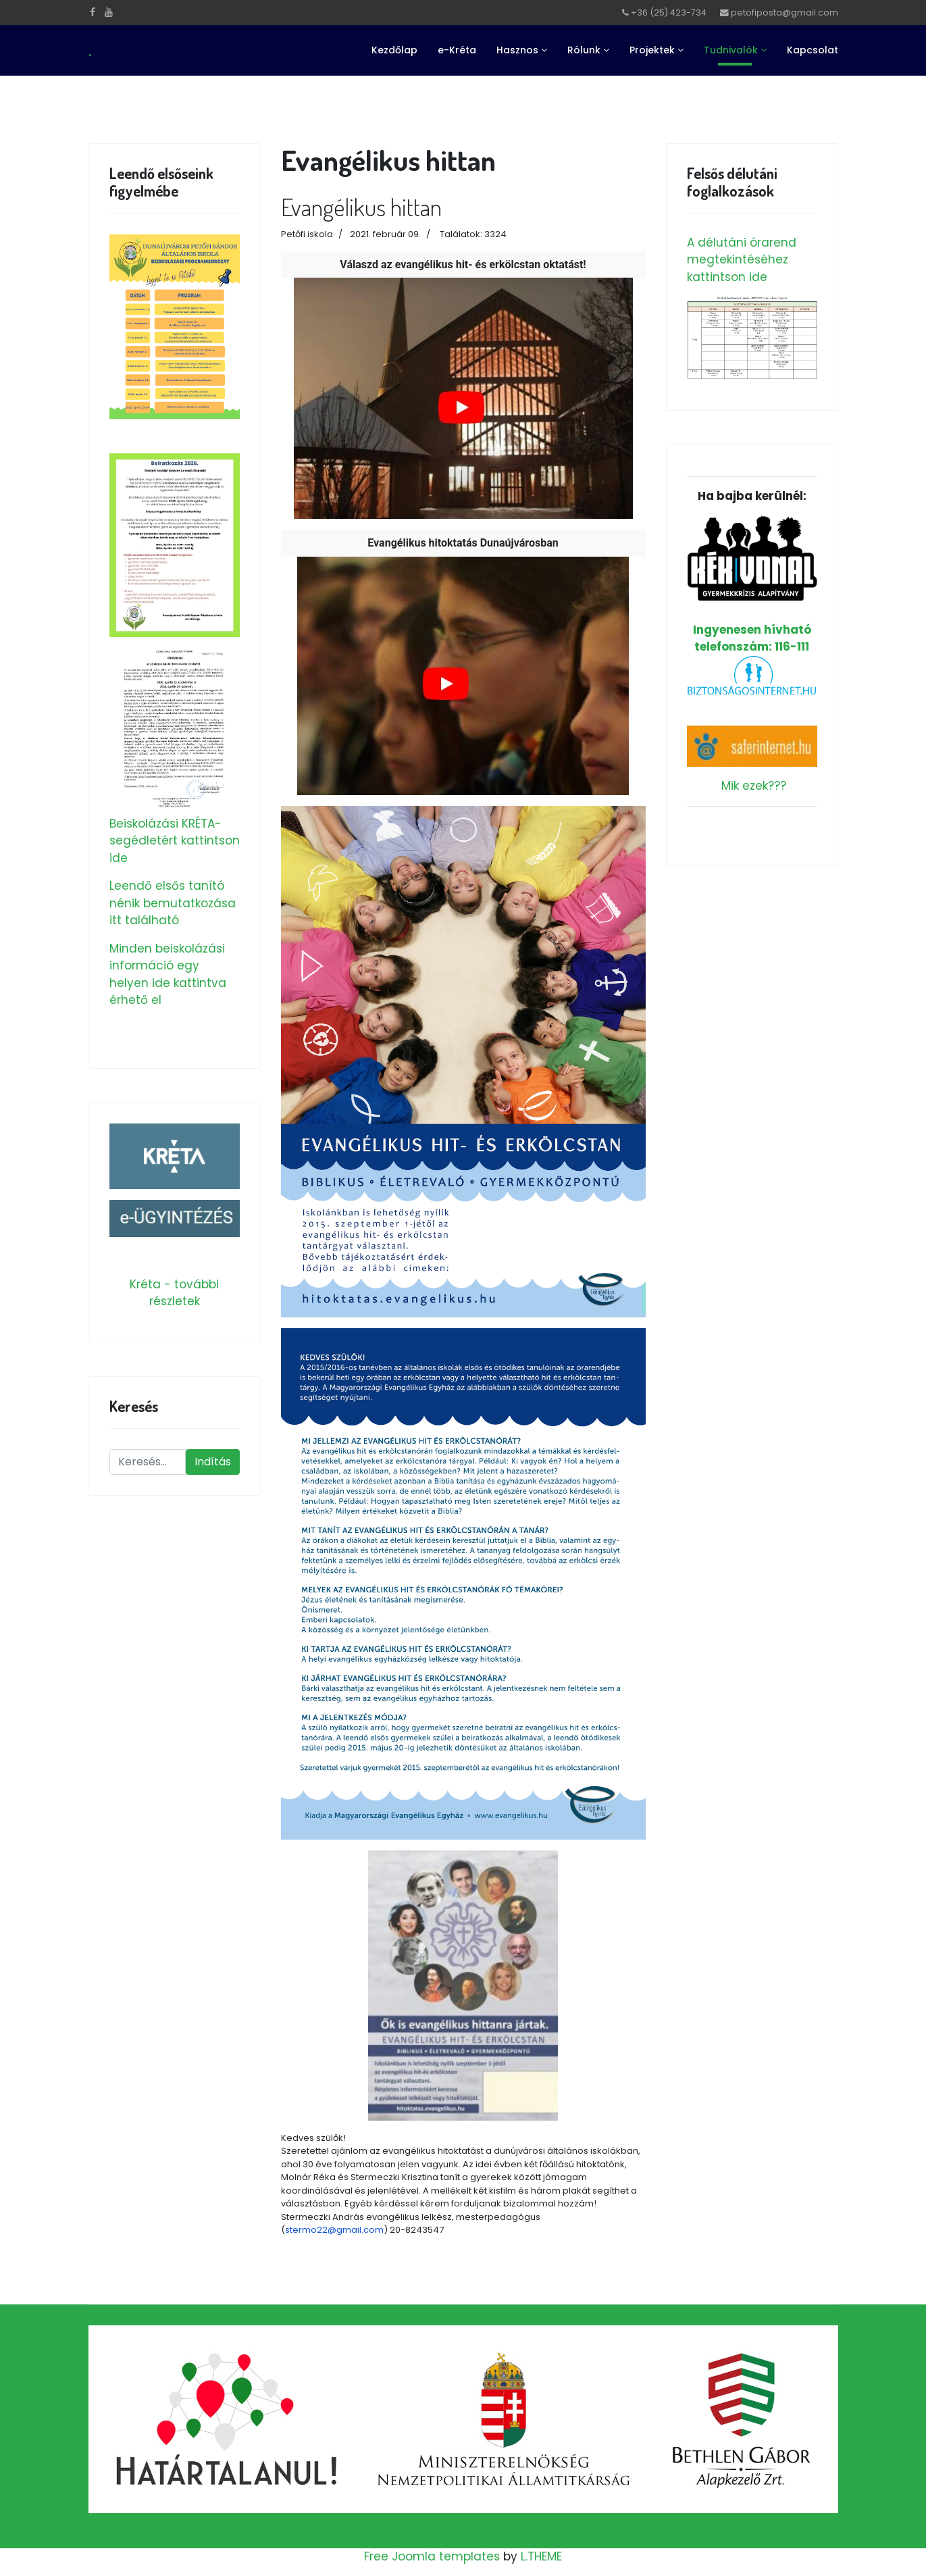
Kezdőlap (394, 50)
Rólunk (583, 50)
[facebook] (92, 12)
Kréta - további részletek (174, 1293)
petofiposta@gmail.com (784, 12)
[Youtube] (109, 12)
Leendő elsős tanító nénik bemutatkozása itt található (172, 903)
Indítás (213, 1461)
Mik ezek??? (753, 786)
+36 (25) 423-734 (668, 12)
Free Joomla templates (432, 2556)
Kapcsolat (812, 50)
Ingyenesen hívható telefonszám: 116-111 (752, 585)
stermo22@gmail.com (334, 2229)
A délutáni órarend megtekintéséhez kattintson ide (741, 259)
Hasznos (517, 50)
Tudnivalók (731, 50)
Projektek (652, 50)
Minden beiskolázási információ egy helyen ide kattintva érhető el (167, 974)
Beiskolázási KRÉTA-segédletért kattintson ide (174, 840)
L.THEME (541, 2556)
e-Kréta (457, 50)
